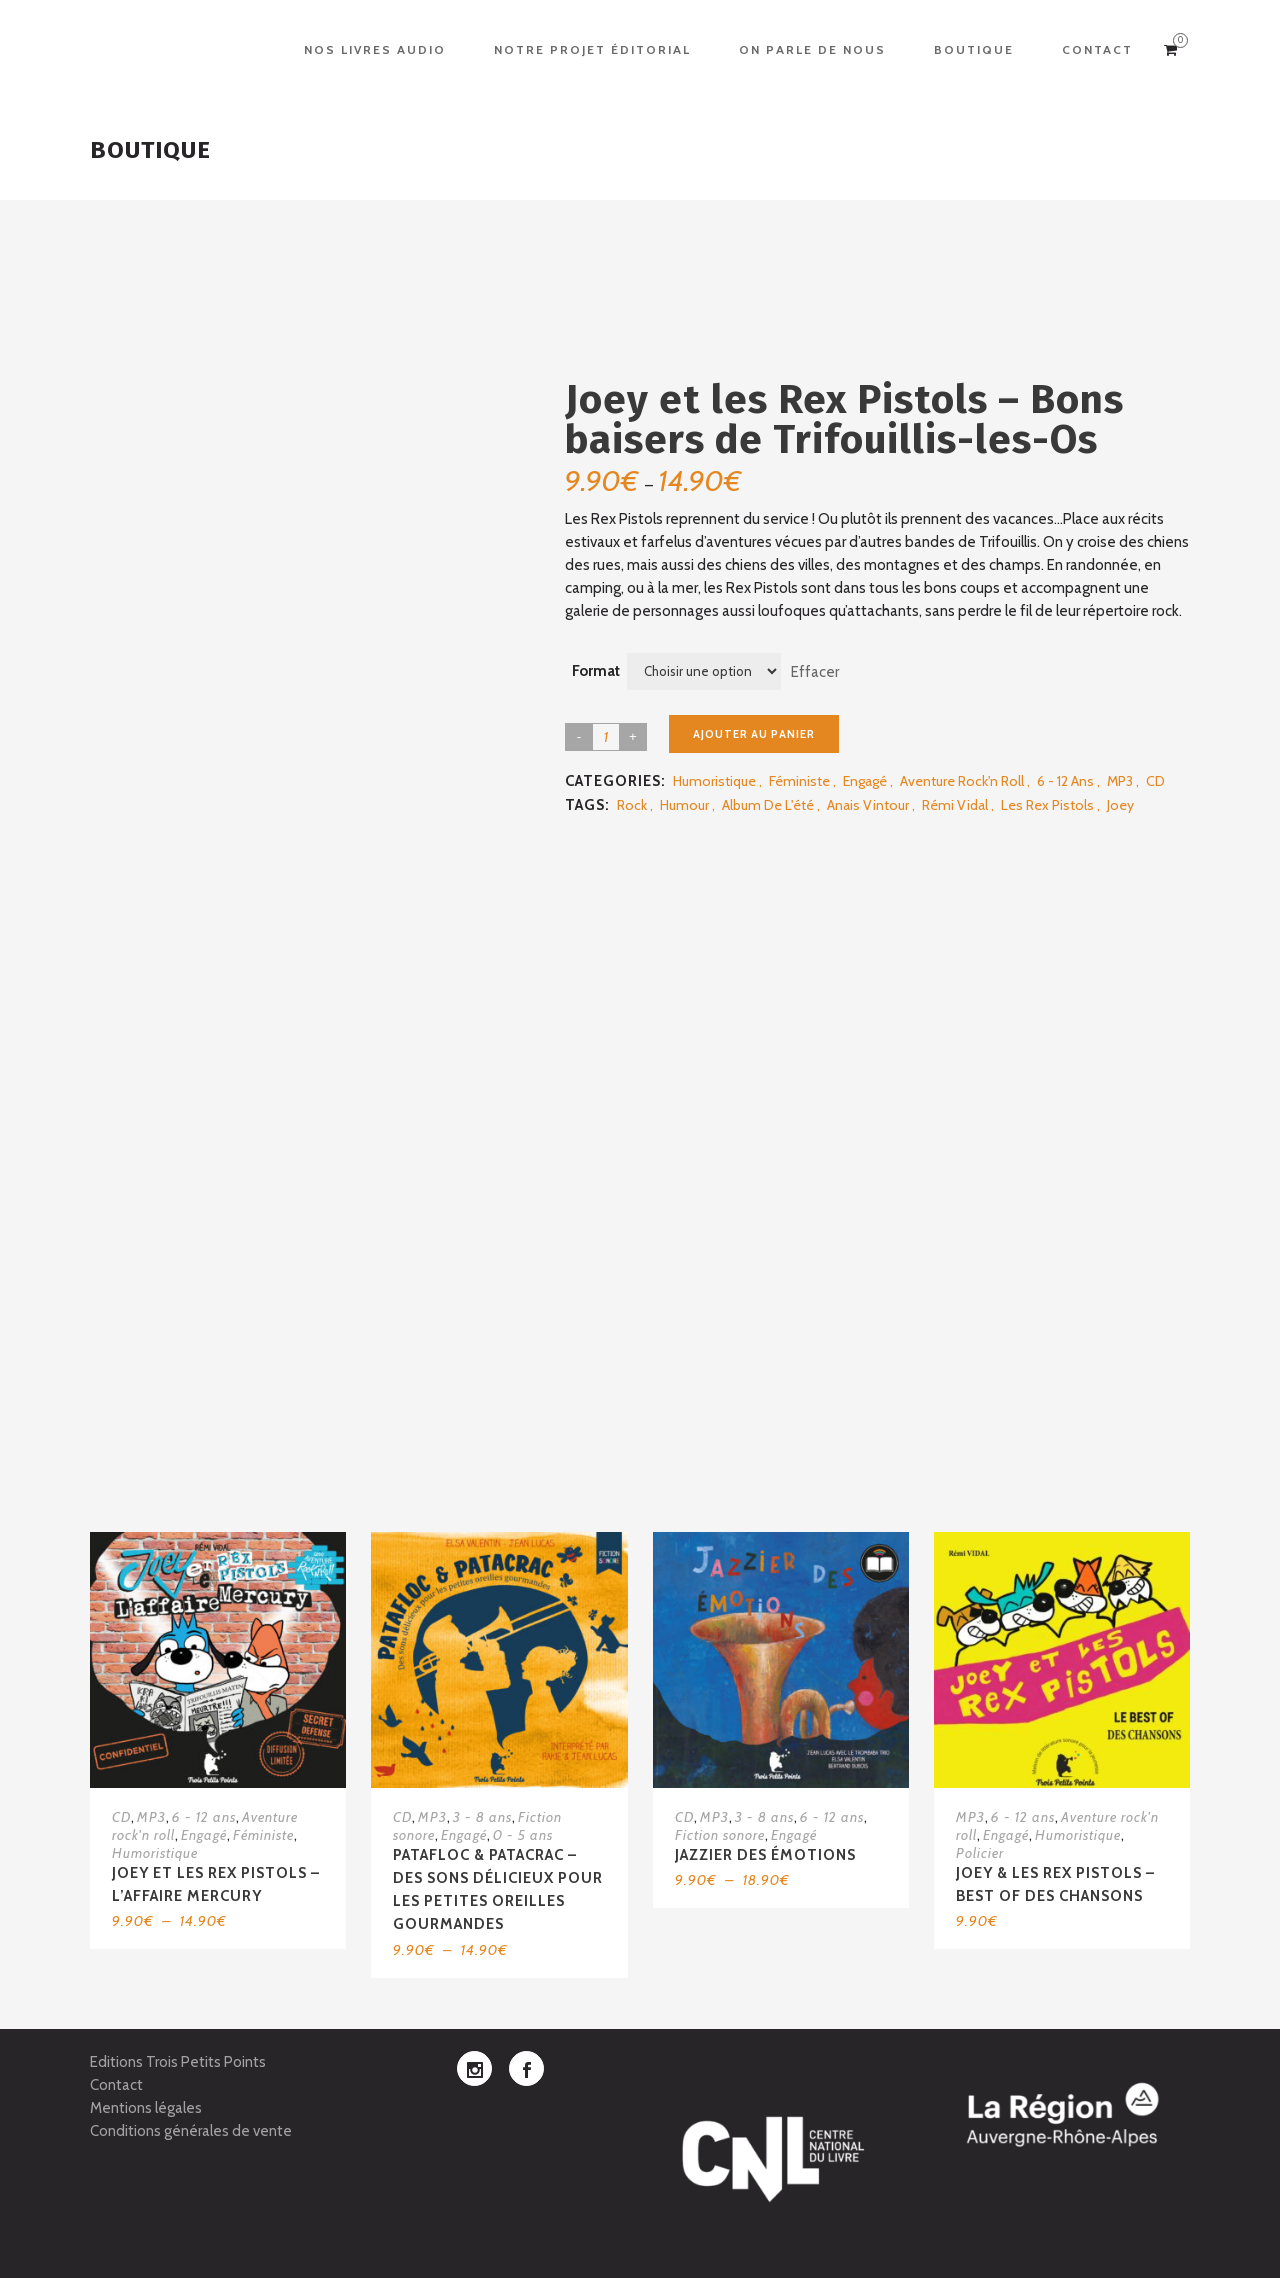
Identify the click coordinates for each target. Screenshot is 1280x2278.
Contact (116, 2085)
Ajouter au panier (754, 734)
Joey (1120, 805)
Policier (980, 1853)
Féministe (799, 781)
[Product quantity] (606, 737)
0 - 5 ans (523, 1835)
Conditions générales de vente (191, 2131)
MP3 (1120, 781)
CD (1155, 781)
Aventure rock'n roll (962, 781)
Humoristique (714, 781)
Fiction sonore (720, 1835)
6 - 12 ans (1065, 781)
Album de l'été (768, 805)
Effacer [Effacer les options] (815, 671)
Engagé (865, 781)
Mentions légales (146, 2108)
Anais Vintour (868, 805)
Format (596, 671)
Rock (632, 805)
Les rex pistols (1047, 805)
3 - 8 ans (482, 1817)
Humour (684, 805)
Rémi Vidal (955, 805)
